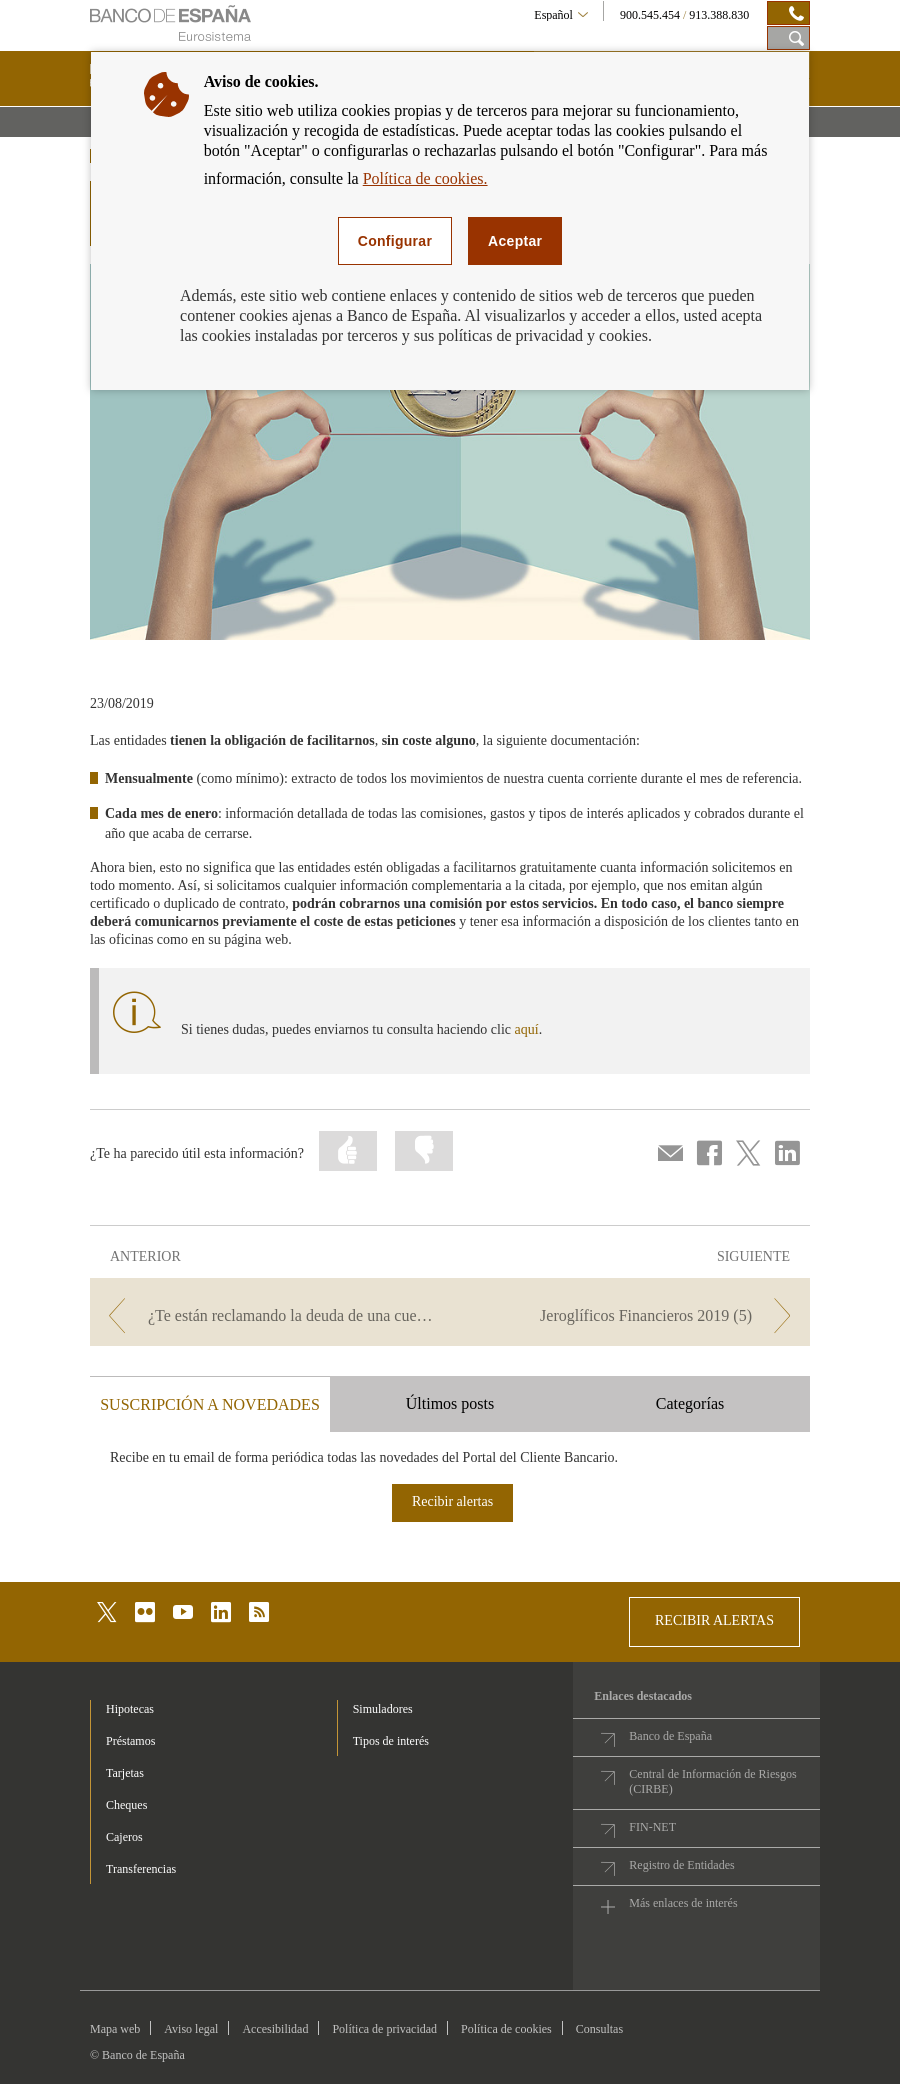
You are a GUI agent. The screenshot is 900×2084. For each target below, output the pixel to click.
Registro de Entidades (681, 1865)
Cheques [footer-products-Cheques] (126, 1805)
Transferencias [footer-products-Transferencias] (141, 1869)
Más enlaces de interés (683, 1903)
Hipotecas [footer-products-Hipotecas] (130, 1709)
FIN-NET (652, 1827)
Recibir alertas (452, 1501)
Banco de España (670, 1736)
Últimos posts (450, 1403)
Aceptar (515, 241)
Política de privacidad (384, 2029)
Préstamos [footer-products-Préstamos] (130, 1741)
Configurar (395, 241)
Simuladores (383, 1709)
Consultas (599, 2029)
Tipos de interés (391, 1741)
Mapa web (115, 2029)
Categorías (690, 1403)
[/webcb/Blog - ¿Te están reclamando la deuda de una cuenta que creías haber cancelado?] (268, 1315)
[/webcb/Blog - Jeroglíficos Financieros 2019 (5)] (632, 1315)
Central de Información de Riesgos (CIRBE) (712, 1781)
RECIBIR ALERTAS (714, 1620)
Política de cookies (506, 2029)
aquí (527, 1029)
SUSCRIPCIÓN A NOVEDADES (210, 1404)
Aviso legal (191, 2029)
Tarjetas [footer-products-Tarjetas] (125, 1773)
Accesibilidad (275, 2029)
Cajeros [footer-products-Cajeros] (124, 1837)
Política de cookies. (425, 178)
